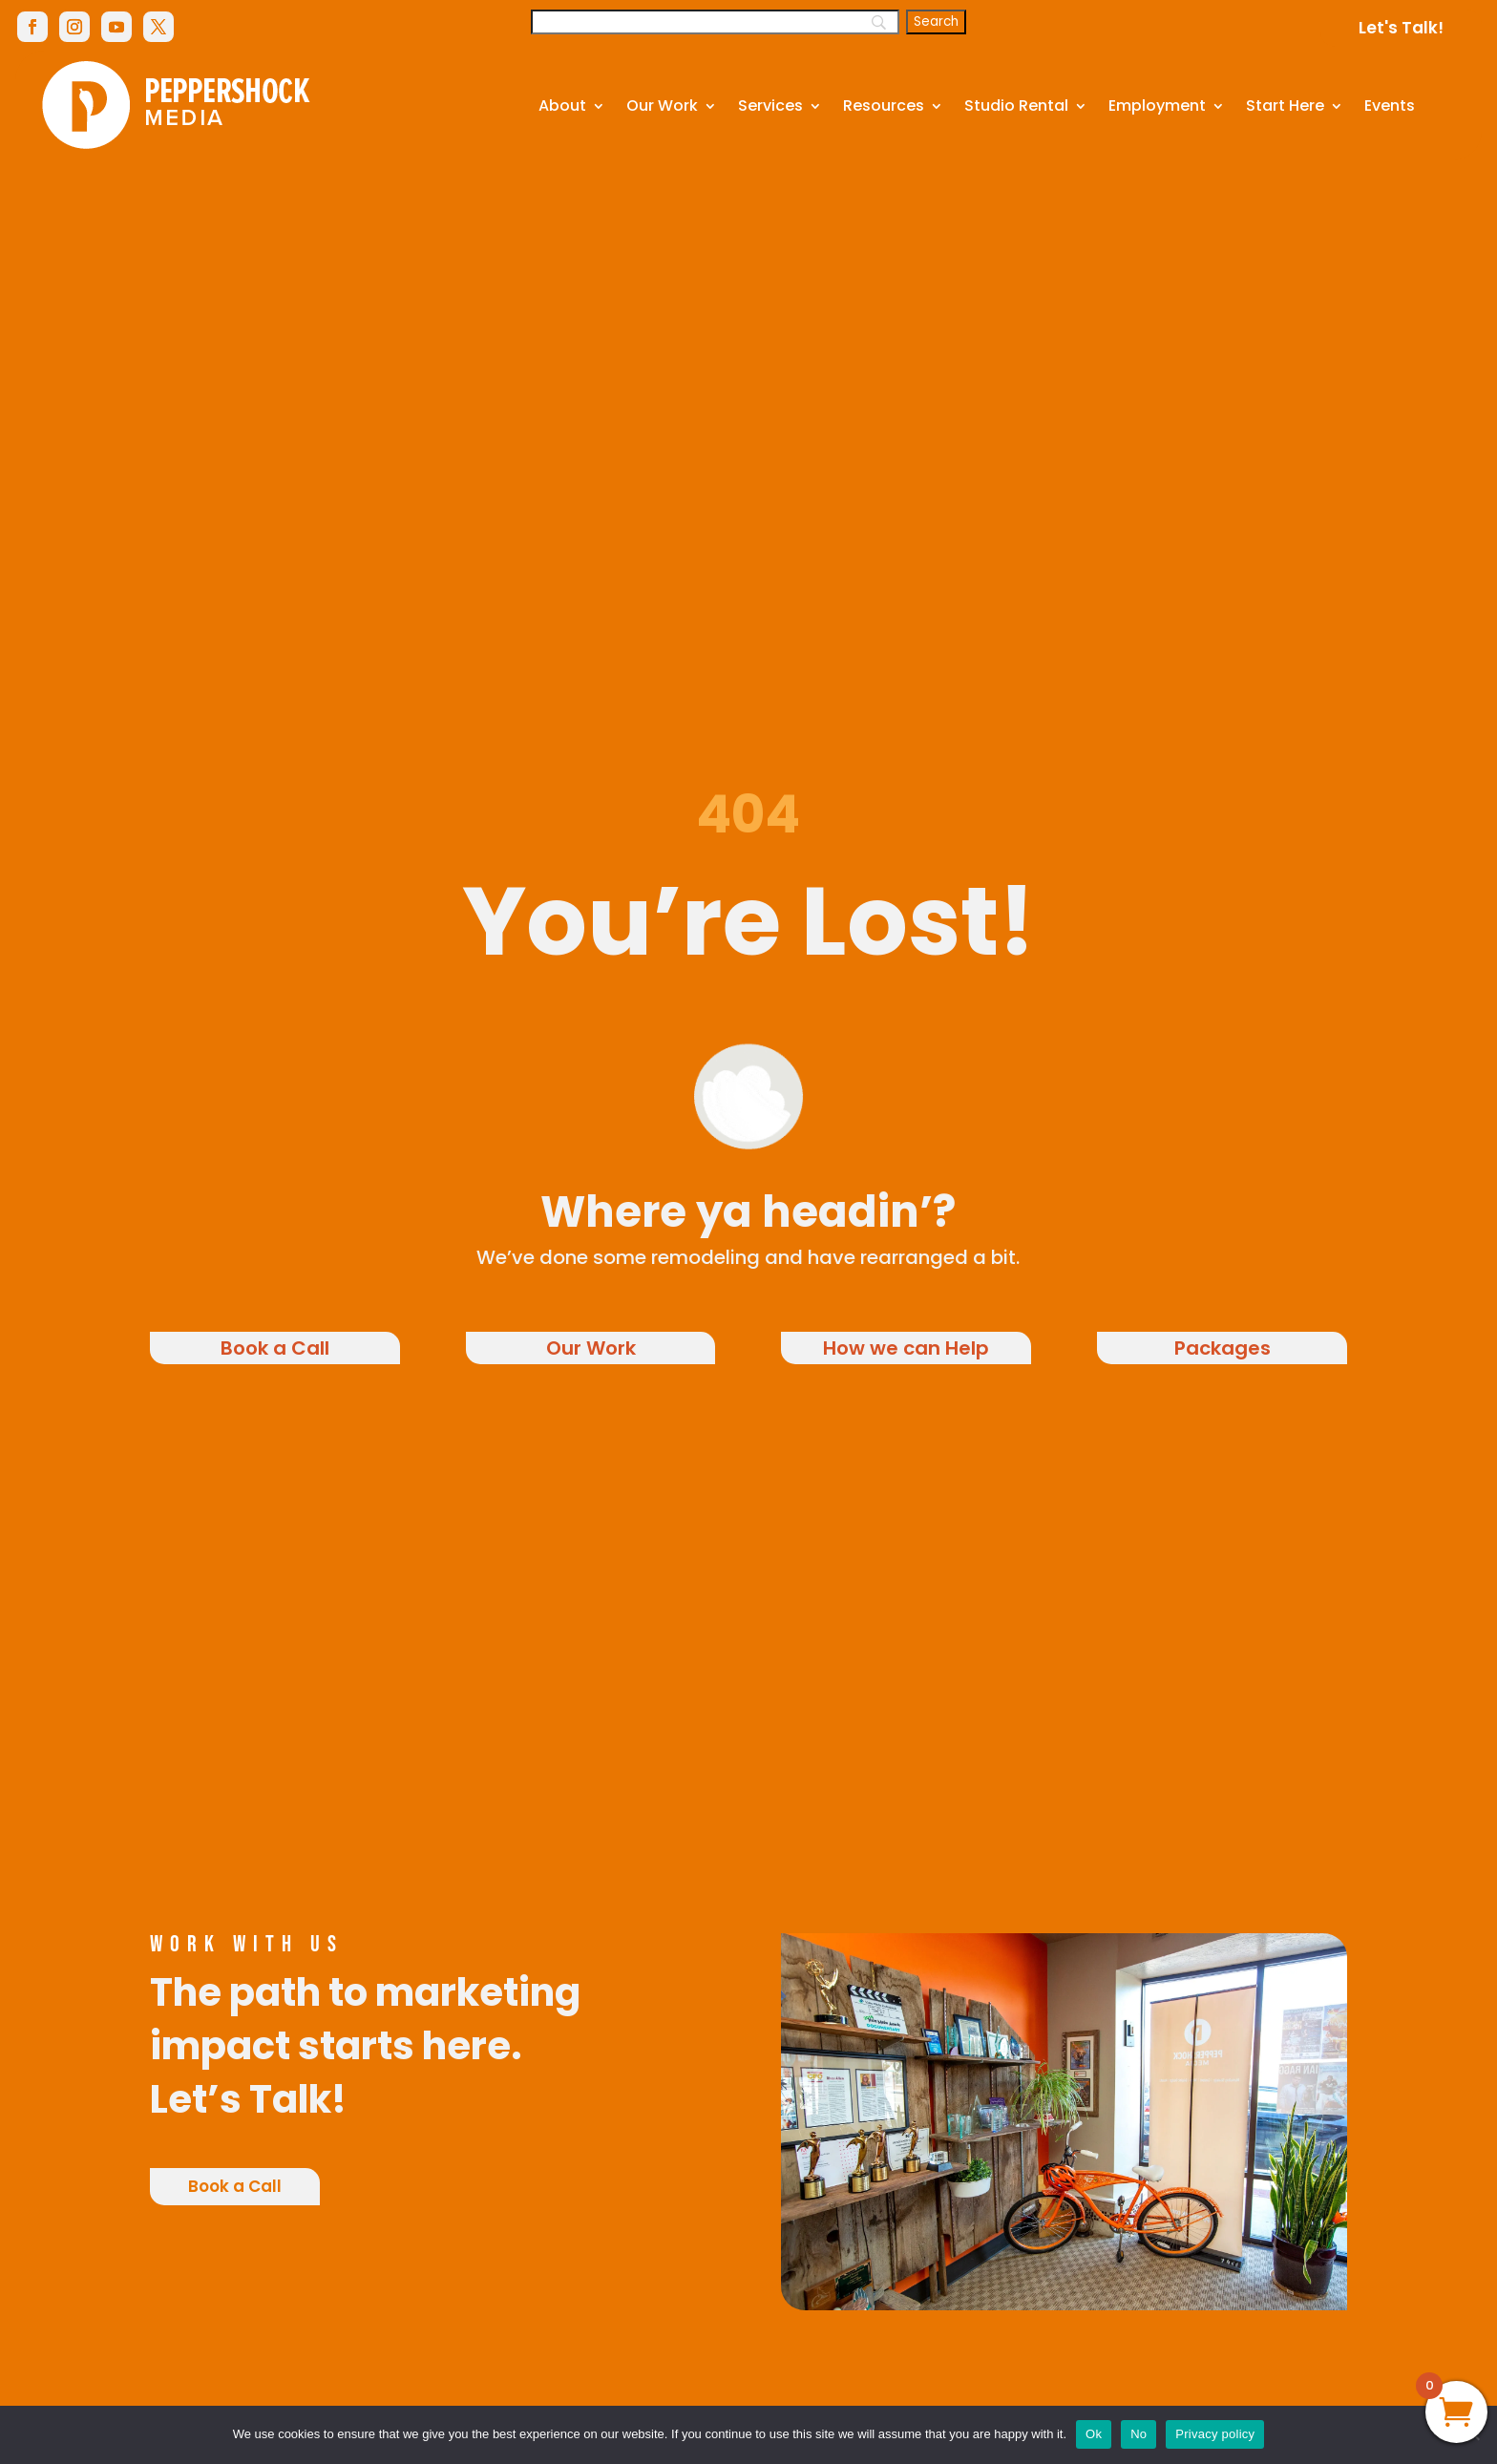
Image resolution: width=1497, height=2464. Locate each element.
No (1138, 2434)
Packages (1222, 1348)
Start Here (1285, 105)
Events (1389, 105)
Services (770, 105)
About (562, 105)
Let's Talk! (1401, 27)
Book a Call (275, 1348)
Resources (883, 105)
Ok (1094, 2434)
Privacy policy (1215, 2434)
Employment (1157, 105)
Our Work (662, 105)
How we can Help (906, 1348)
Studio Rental (1016, 105)
